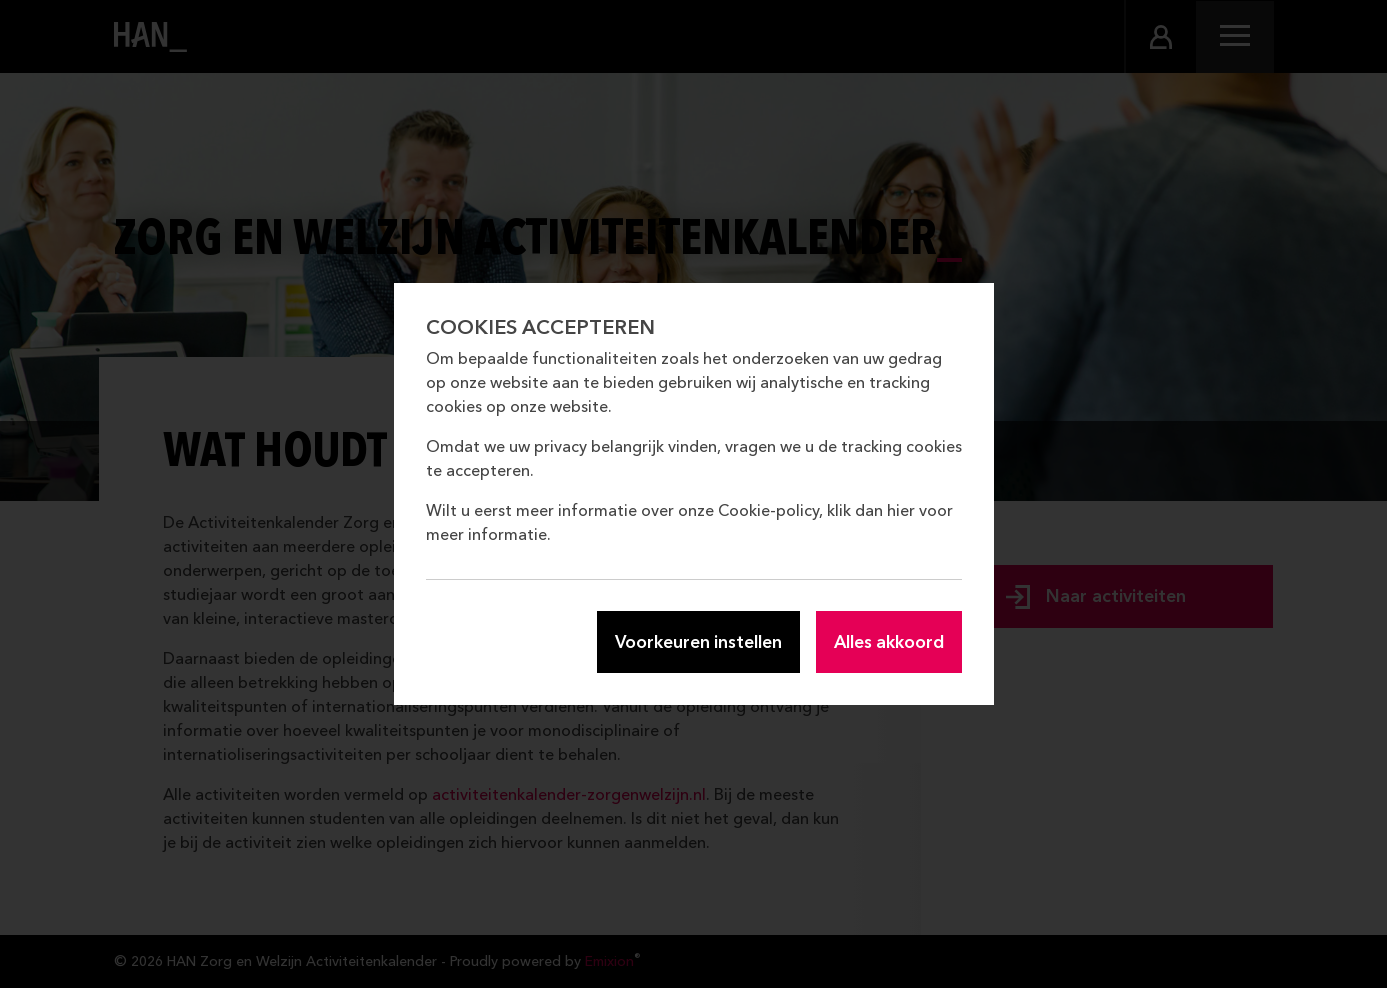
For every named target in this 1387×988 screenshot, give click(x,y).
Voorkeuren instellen (698, 641)
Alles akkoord (889, 641)
